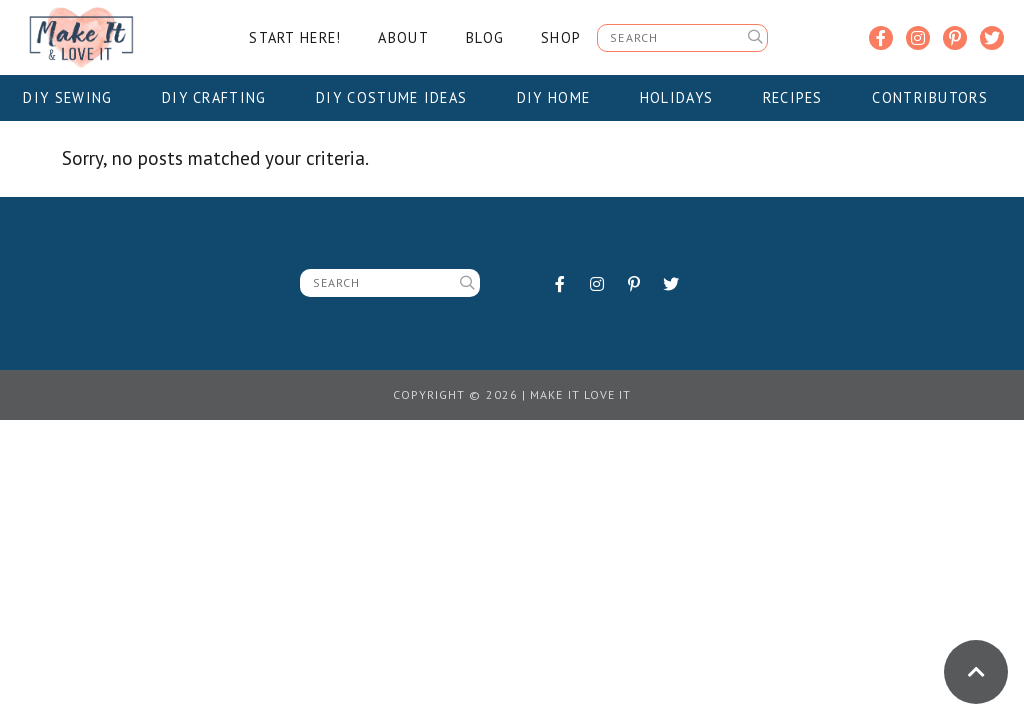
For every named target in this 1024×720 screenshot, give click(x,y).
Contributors (936, 97)
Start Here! (295, 37)
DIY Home (560, 97)
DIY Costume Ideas (398, 97)
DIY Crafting (220, 97)
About (403, 37)
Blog (485, 37)
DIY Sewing (74, 97)
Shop (561, 37)
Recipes (799, 97)
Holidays (683, 97)
